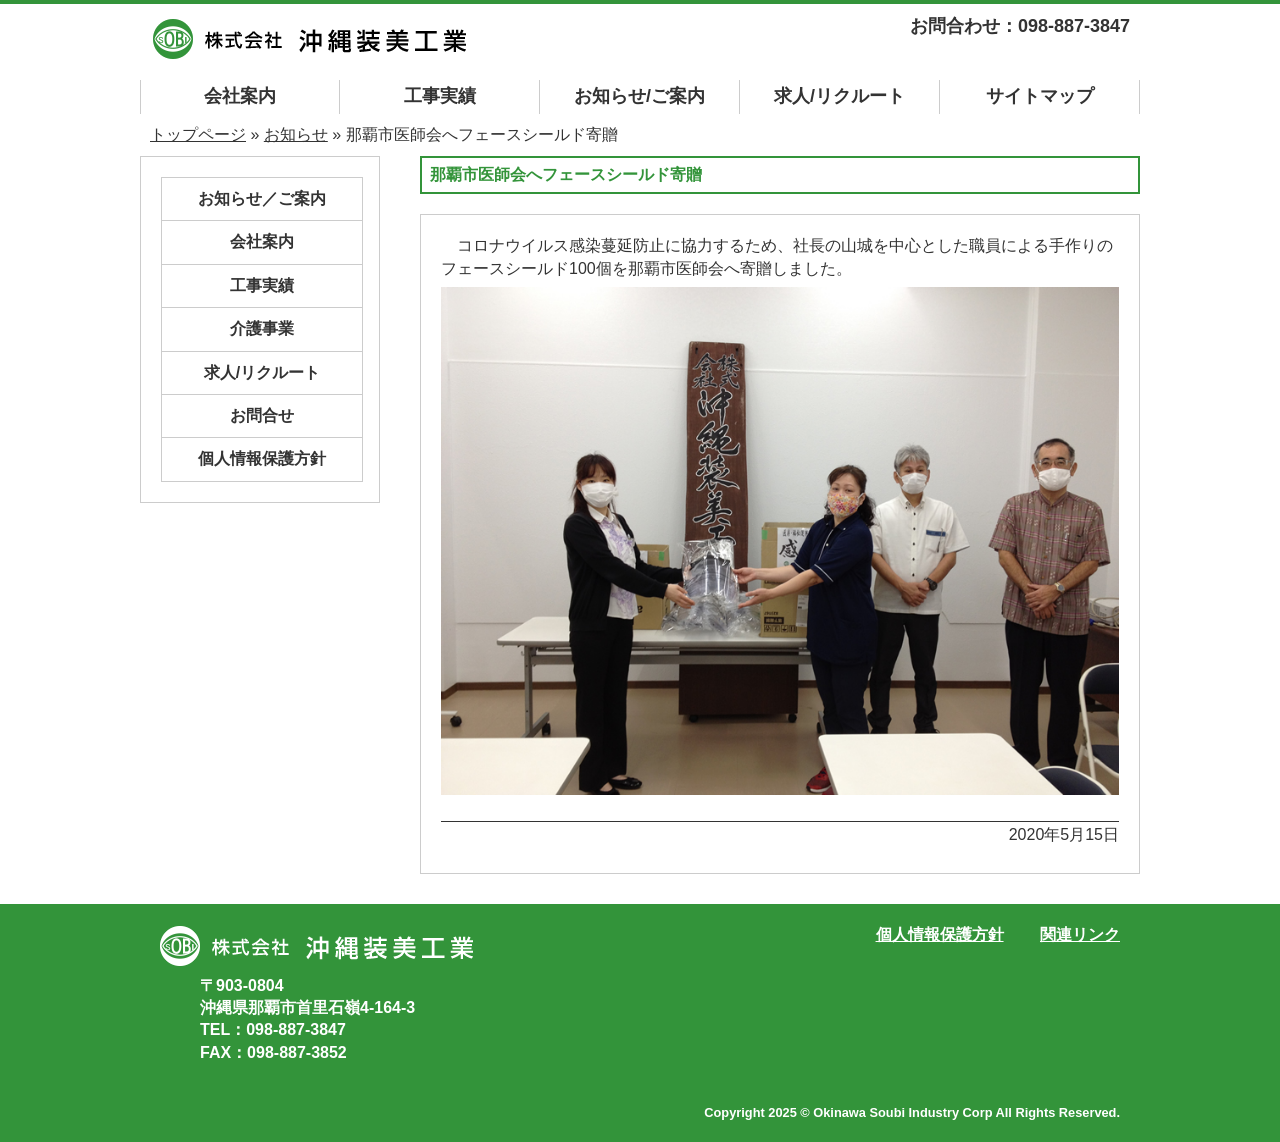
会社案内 (240, 96)
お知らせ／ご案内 (262, 198)
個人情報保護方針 (262, 458)
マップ (1040, 96)
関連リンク (1080, 934)
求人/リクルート (839, 96)
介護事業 (262, 328)
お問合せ (262, 415)
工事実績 (440, 96)
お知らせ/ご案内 (639, 96)
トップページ (198, 134)
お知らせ (296, 134)
